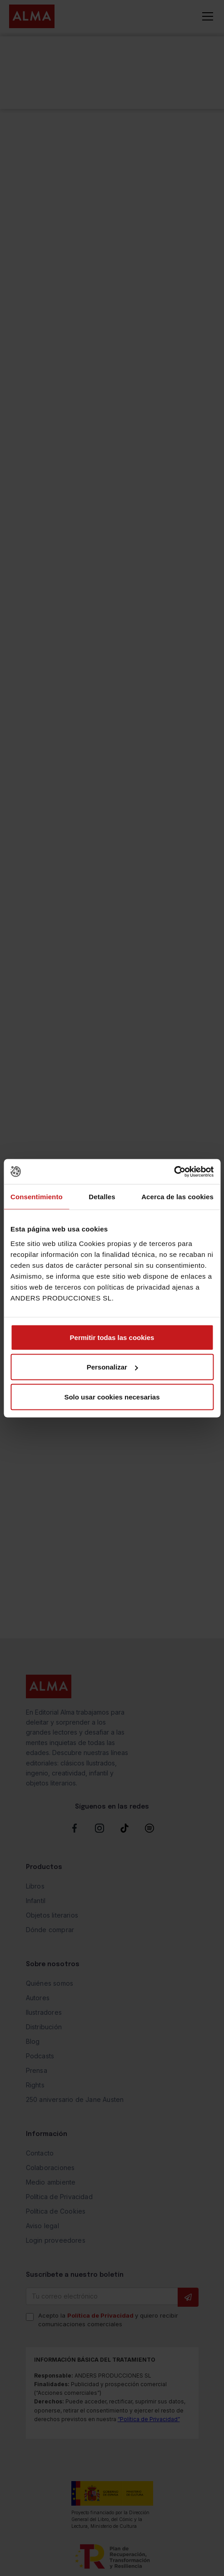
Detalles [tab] (102, 1197)
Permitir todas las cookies (112, 1337)
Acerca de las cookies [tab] (177, 1197)
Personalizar (112, 1367)
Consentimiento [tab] (36, 1197)
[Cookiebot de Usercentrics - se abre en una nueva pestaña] (174, 1171)
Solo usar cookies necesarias (111, 1396)
